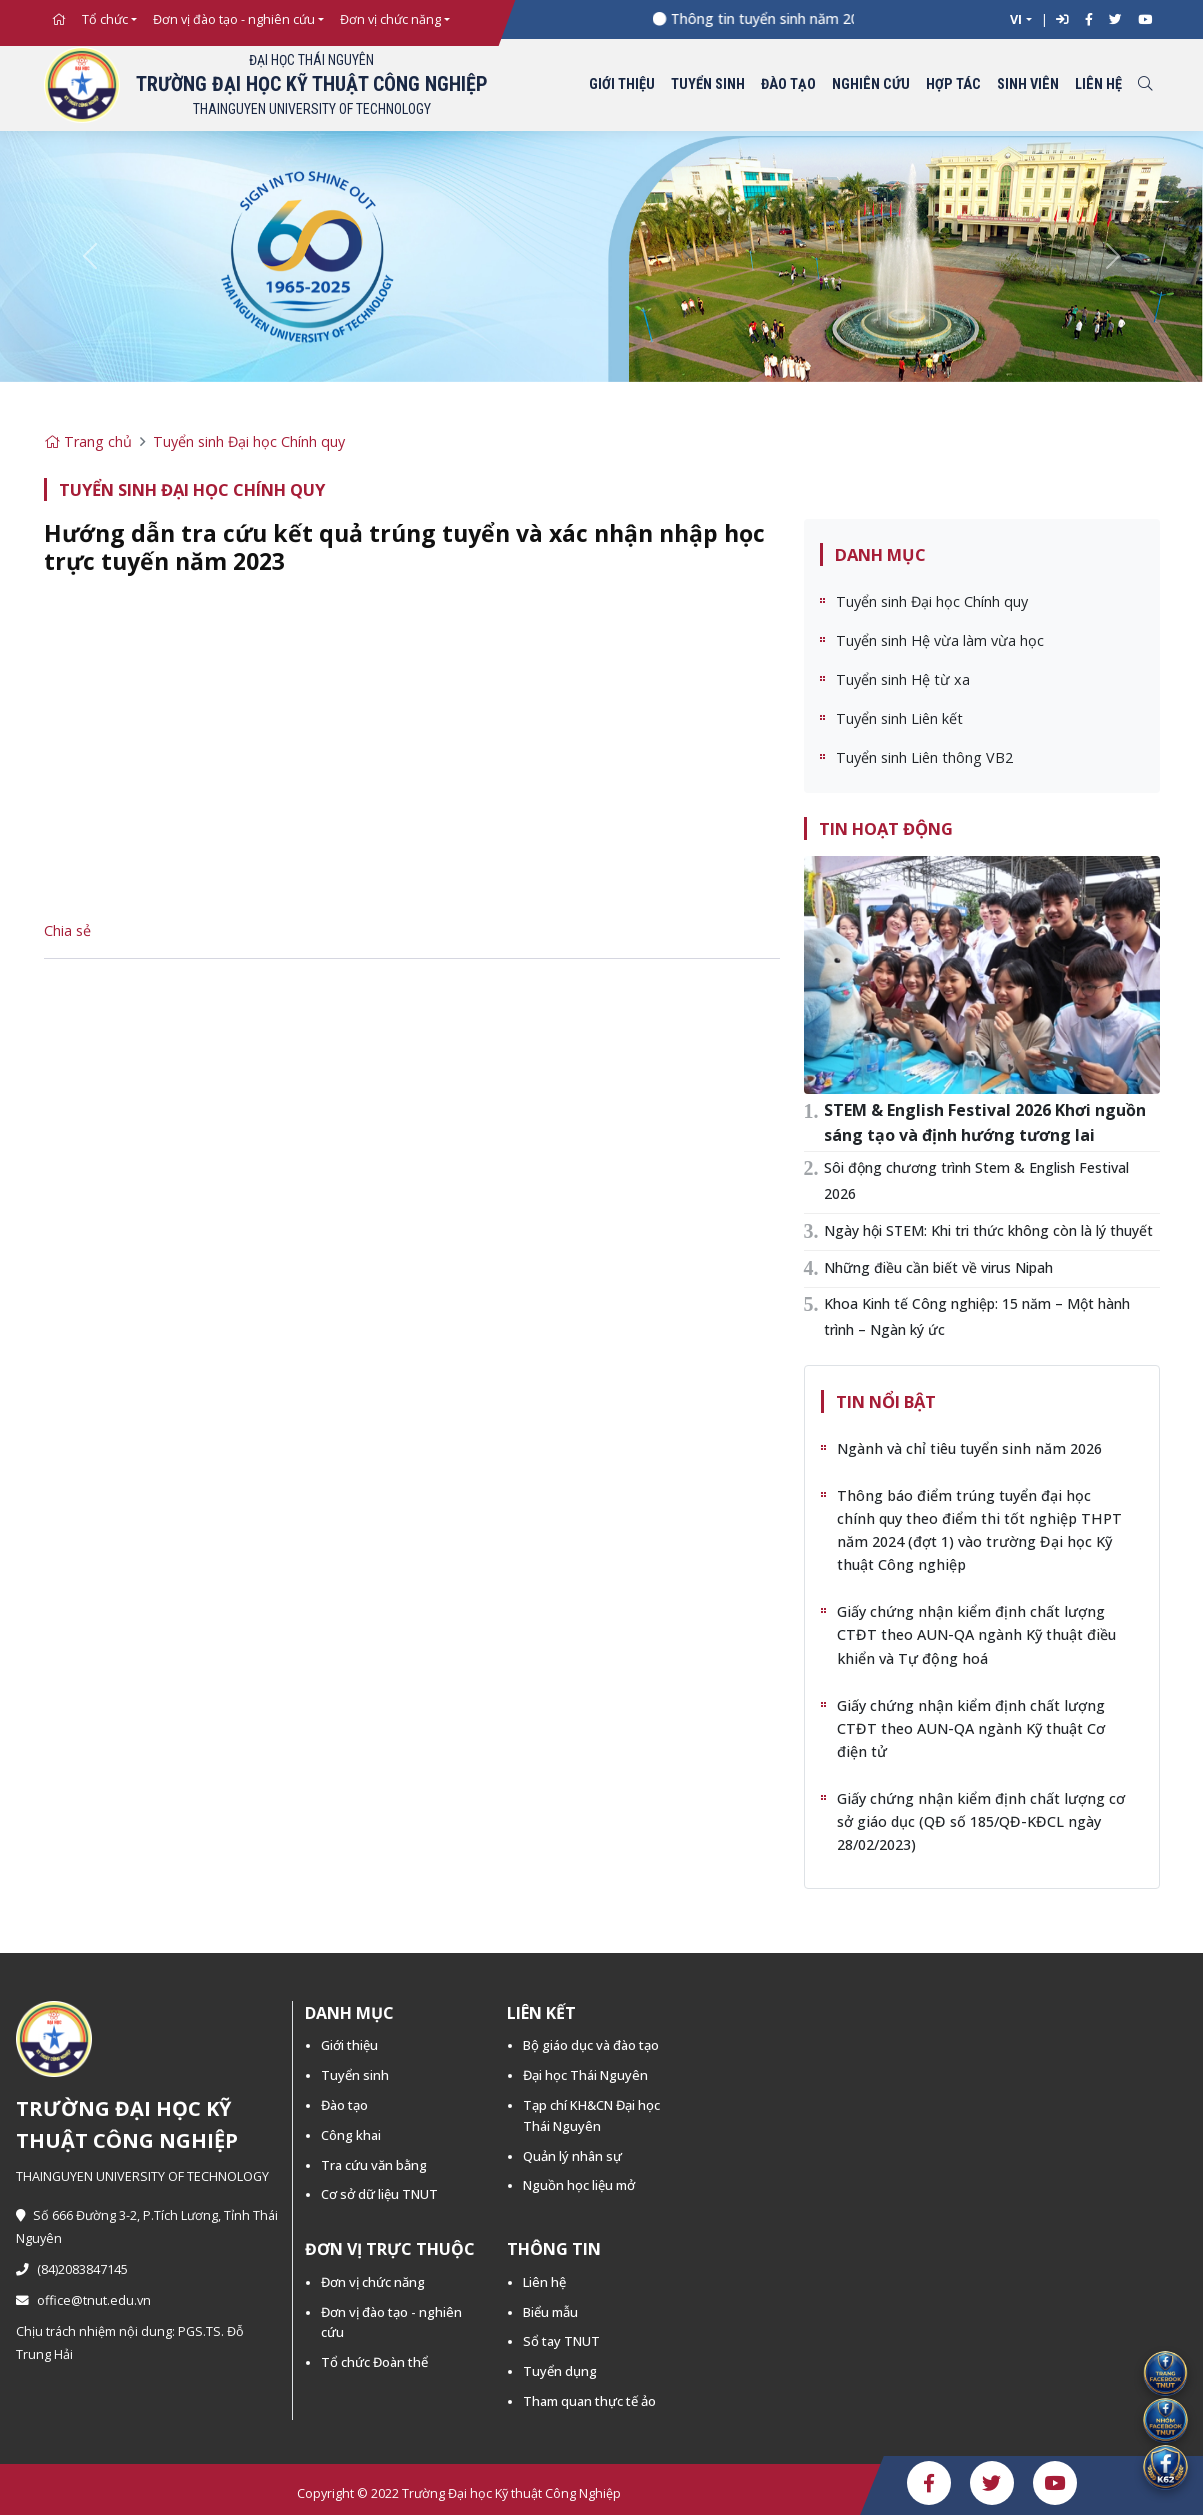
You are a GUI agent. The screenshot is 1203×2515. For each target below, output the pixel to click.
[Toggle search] (1145, 85)
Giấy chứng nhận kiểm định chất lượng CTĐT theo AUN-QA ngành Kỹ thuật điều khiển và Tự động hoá (976, 1634)
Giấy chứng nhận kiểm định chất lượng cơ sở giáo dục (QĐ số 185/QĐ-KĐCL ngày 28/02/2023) (981, 1821)
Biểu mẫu (550, 2312)
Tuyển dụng (560, 2371)
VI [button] (1016, 19)
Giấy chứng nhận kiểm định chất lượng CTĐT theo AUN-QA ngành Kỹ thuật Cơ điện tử (971, 1728)
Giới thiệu (622, 84)
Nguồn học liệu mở (579, 2185)
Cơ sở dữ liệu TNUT (379, 2194)
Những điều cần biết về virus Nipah (938, 1267)
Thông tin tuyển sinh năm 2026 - (786, 18)
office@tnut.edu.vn (83, 2300)
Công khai (351, 2135)
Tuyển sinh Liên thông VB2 (924, 757)
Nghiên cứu (871, 84)
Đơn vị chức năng (390, 19)
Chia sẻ (67, 930)
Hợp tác (953, 84)
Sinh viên (1028, 84)
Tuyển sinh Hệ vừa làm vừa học (940, 640)
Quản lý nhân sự (572, 2156)
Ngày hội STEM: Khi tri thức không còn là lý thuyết (988, 1230)
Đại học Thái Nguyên (585, 2075)
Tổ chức (105, 19)
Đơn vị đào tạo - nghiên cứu (234, 19)
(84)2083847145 (72, 2269)
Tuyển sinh (708, 84)
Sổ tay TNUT (561, 2341)
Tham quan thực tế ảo (589, 2401)
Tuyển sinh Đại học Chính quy (249, 441)
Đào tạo (788, 84)
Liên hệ (1098, 84)
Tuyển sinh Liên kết (899, 718)
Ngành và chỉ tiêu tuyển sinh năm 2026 (969, 1448)
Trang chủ (88, 441)
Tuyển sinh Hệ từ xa (903, 679)
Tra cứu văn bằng (374, 2165)
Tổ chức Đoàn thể (374, 2362)
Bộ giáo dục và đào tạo (591, 2045)
